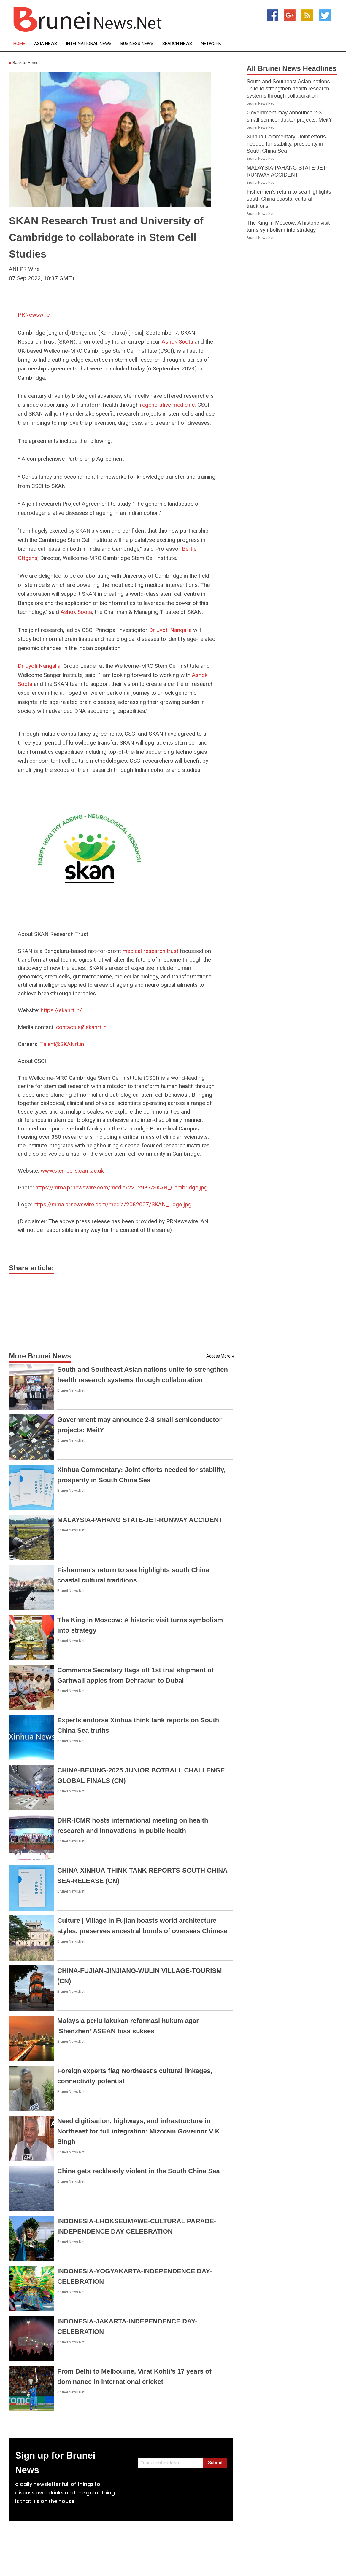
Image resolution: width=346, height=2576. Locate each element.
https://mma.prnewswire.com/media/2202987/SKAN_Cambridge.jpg (121, 1187)
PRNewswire (34, 314)
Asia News (45, 43)
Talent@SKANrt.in (62, 1044)
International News (89, 43)
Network (211, 43)
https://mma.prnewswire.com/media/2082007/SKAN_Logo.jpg (112, 1204)
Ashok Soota (177, 341)
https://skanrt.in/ (61, 1010)
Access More (218, 1356)
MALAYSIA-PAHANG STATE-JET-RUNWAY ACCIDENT (140, 1519)
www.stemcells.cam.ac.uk (72, 1170)
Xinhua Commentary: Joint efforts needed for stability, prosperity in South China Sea (286, 144)
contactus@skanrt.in (81, 1027)
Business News (136, 43)
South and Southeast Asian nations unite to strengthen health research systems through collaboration (288, 89)
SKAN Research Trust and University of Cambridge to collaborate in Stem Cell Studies (106, 237)
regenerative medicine (167, 404)
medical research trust (150, 951)
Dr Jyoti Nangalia (170, 630)
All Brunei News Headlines (292, 68)
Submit (215, 2462)
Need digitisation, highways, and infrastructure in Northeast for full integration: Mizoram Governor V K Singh (138, 2131)
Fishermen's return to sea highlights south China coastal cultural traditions (289, 199)
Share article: (31, 1268)
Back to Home (24, 63)
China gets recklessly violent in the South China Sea (138, 2171)
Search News (177, 43)
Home (19, 43)
